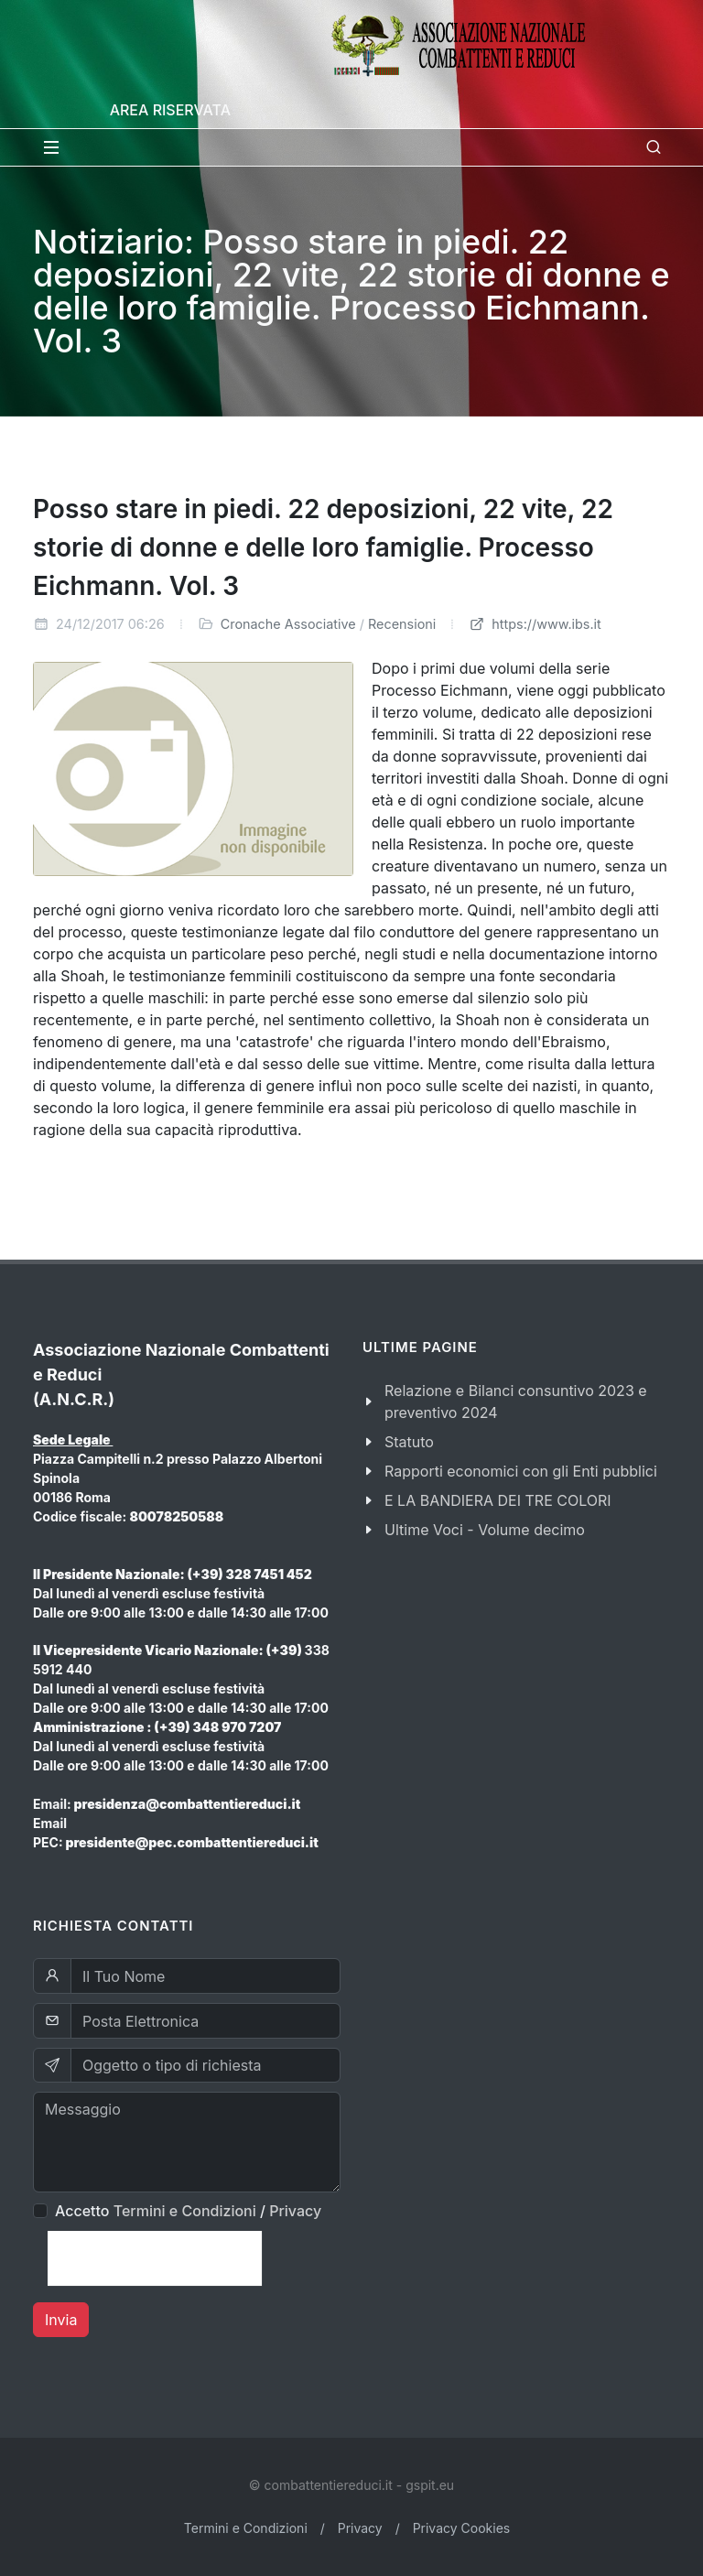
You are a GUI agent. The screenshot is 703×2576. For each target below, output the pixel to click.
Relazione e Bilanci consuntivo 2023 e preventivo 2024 (515, 1401)
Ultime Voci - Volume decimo (484, 1530)
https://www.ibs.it (535, 624)
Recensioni (402, 624)
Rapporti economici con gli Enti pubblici (520, 1471)
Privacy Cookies (462, 2528)
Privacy (295, 2211)
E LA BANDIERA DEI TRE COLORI (497, 1500)
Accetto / (188, 2211)
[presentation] (155, 2258)
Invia (61, 2320)
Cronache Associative (288, 624)
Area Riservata (170, 110)
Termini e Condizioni (185, 2211)
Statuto (409, 1442)
